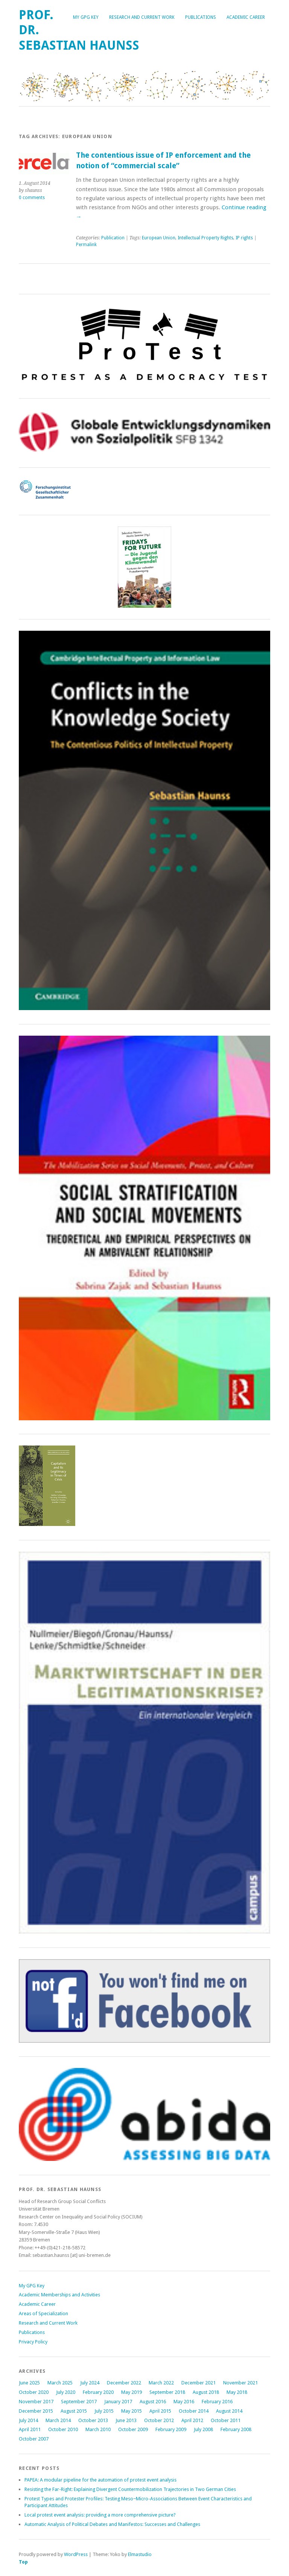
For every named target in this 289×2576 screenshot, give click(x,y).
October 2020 (34, 2392)
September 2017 (79, 2401)
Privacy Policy (33, 2342)
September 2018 (167, 2392)
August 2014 (229, 2411)
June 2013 (126, 2420)
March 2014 (58, 2420)
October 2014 (193, 2411)
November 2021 (240, 2383)
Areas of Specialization (43, 2313)
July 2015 (104, 2411)
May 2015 (131, 2411)
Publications (200, 17)
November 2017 (36, 2401)
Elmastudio (140, 2554)
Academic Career (246, 17)
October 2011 (225, 2420)
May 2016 (183, 2401)
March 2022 (161, 2383)
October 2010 (63, 2429)
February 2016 (217, 2401)
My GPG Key (86, 17)
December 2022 (124, 2383)
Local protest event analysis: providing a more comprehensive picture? (100, 2515)
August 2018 (206, 2392)
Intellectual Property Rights (205, 237)
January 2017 (118, 2401)
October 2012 (159, 2420)
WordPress (76, 2554)
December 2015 (36, 2411)
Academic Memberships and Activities (59, 2295)
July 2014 (28, 2420)
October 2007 (34, 2439)
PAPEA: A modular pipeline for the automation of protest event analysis (100, 2480)
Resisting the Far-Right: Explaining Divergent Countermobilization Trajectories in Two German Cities (130, 2489)
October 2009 (133, 2429)
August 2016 (153, 2401)
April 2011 (30, 2429)
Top (23, 2562)
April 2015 (160, 2411)
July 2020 (65, 2392)
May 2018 (237, 2392)
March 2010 (98, 2429)
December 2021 (198, 2383)
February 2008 (236, 2429)
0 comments (32, 197)
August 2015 (74, 2411)
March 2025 (60, 2383)
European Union (158, 237)
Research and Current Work (142, 17)
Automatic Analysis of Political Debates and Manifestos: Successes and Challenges (112, 2524)
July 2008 (203, 2429)
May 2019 (131, 2392)
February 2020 (98, 2392)
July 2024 (89, 2383)
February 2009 (170, 2429)
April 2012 (192, 2420)
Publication (113, 237)
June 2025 (29, 2383)
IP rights (244, 237)
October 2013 (93, 2420)
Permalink (86, 244)
